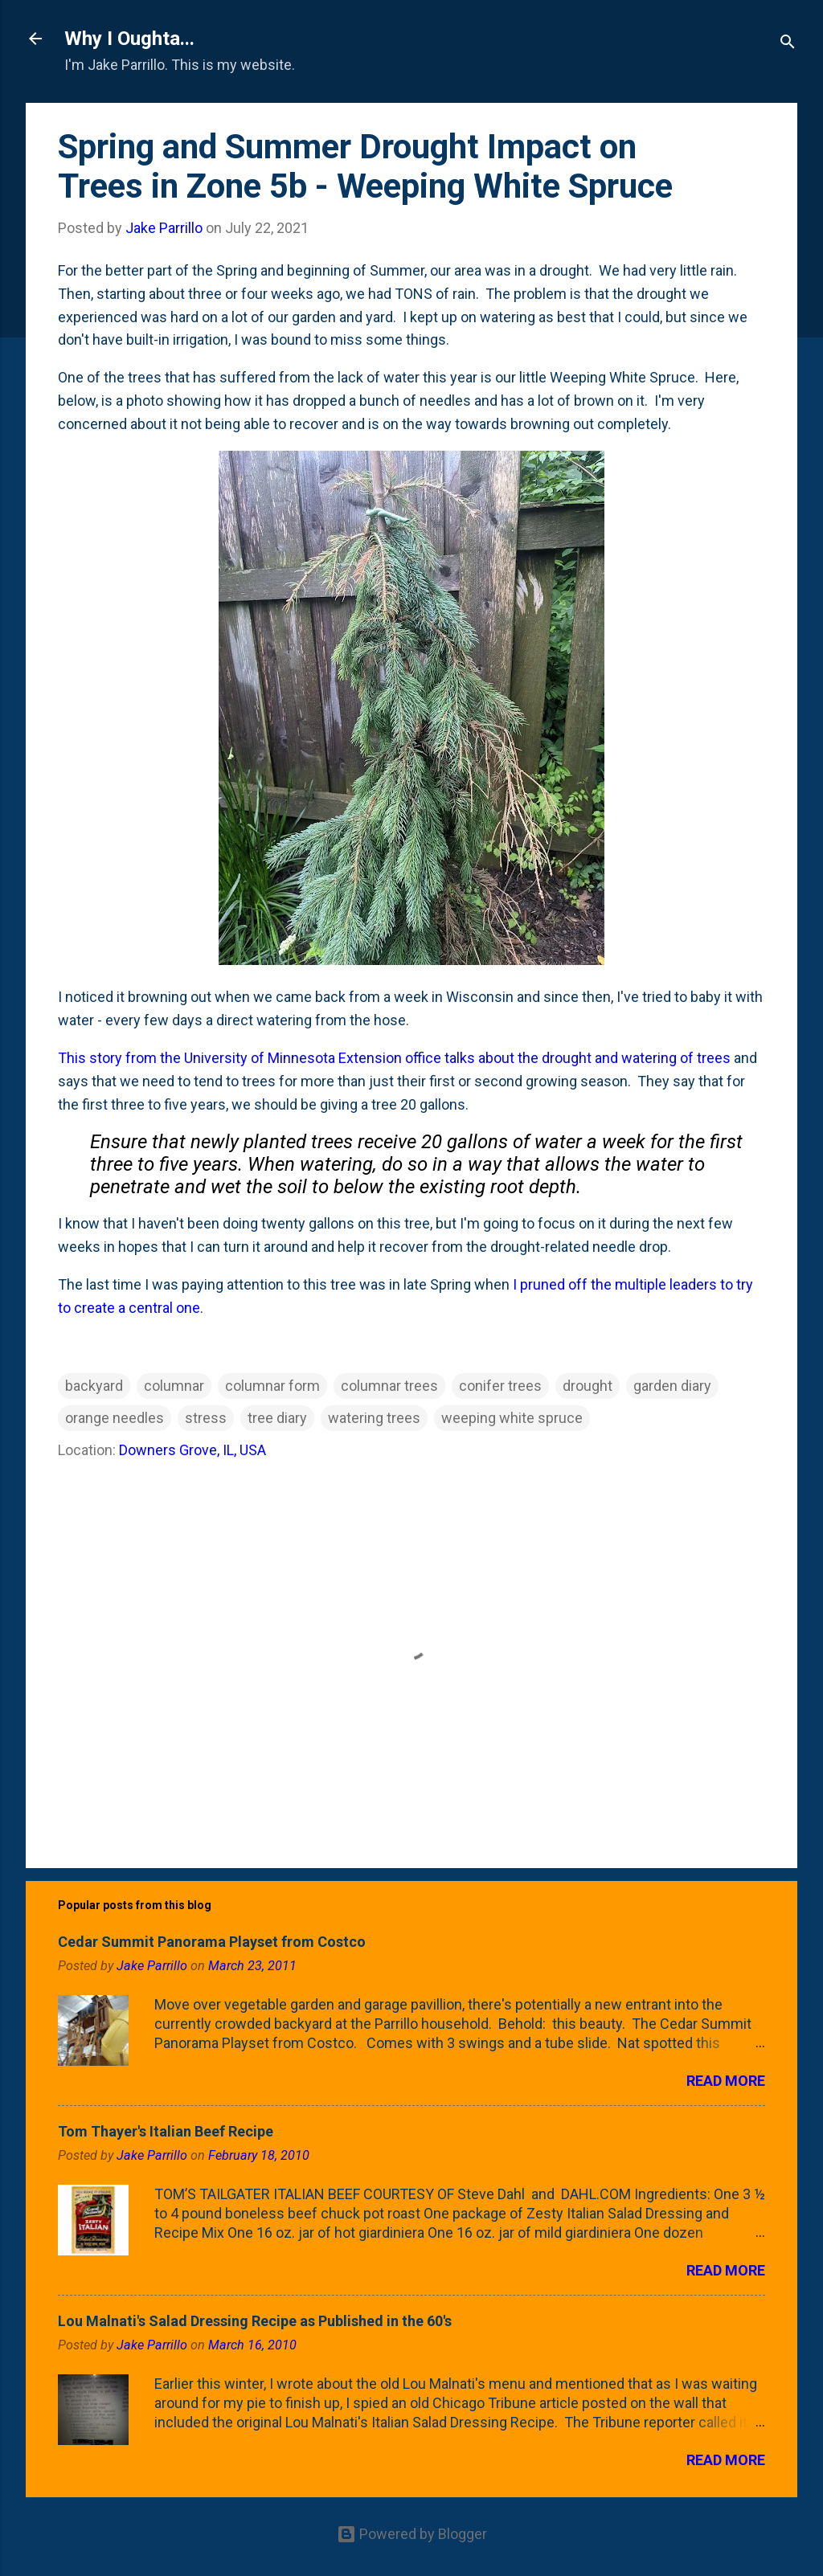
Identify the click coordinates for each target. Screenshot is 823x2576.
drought (587, 1385)
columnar (174, 1385)
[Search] (787, 43)
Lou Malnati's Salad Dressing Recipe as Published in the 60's (255, 2320)
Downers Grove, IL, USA (192, 1449)
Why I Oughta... (129, 38)
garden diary (672, 1385)
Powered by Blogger (412, 2533)
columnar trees (389, 1385)
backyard (94, 1385)
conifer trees (500, 1385)
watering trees (374, 1417)
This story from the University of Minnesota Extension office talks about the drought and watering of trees (394, 1057)
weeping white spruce (512, 1417)
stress (206, 1417)
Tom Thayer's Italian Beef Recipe (165, 2131)
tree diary (277, 1417)
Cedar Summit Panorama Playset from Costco (212, 1941)
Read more (725, 2080)
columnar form (272, 1385)
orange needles (114, 1417)
